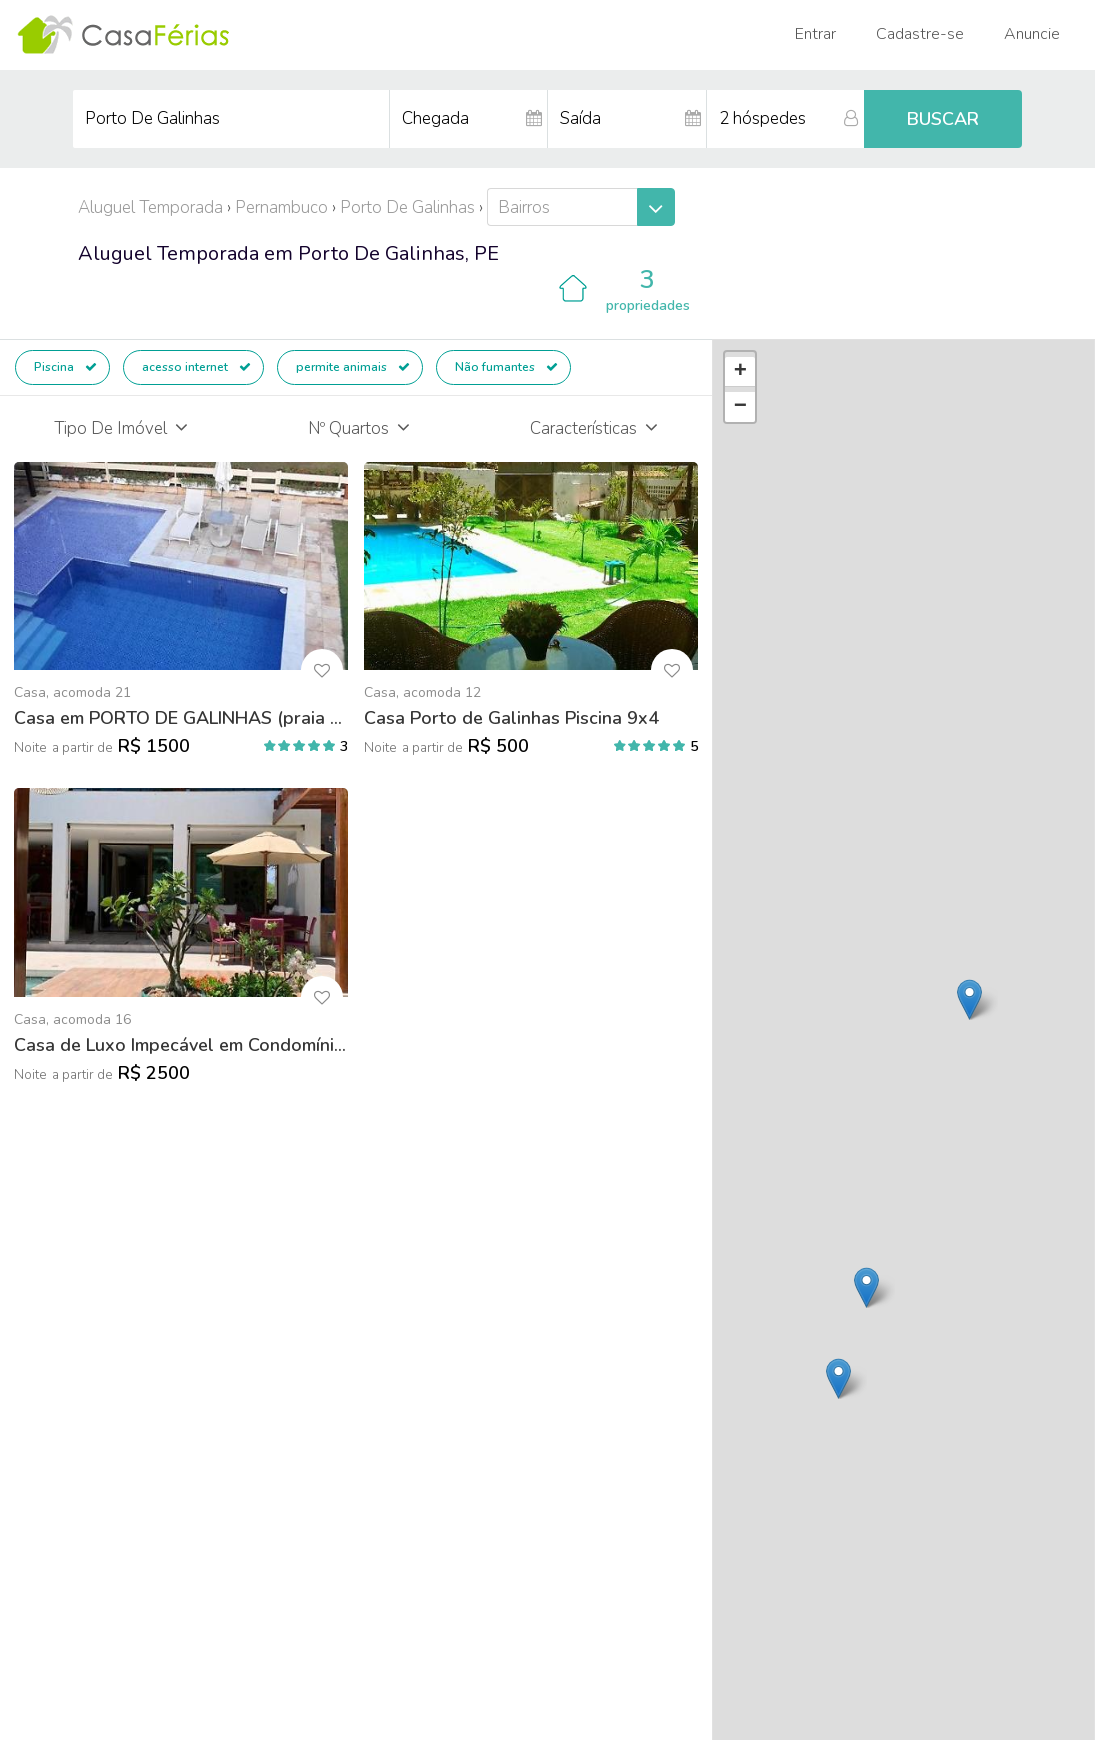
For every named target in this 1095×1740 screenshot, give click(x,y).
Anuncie (1032, 34)
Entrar (815, 34)
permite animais (353, 367)
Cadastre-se (920, 34)
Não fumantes (506, 367)
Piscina (65, 367)
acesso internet (196, 367)
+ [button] (740, 372)
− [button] (740, 407)
